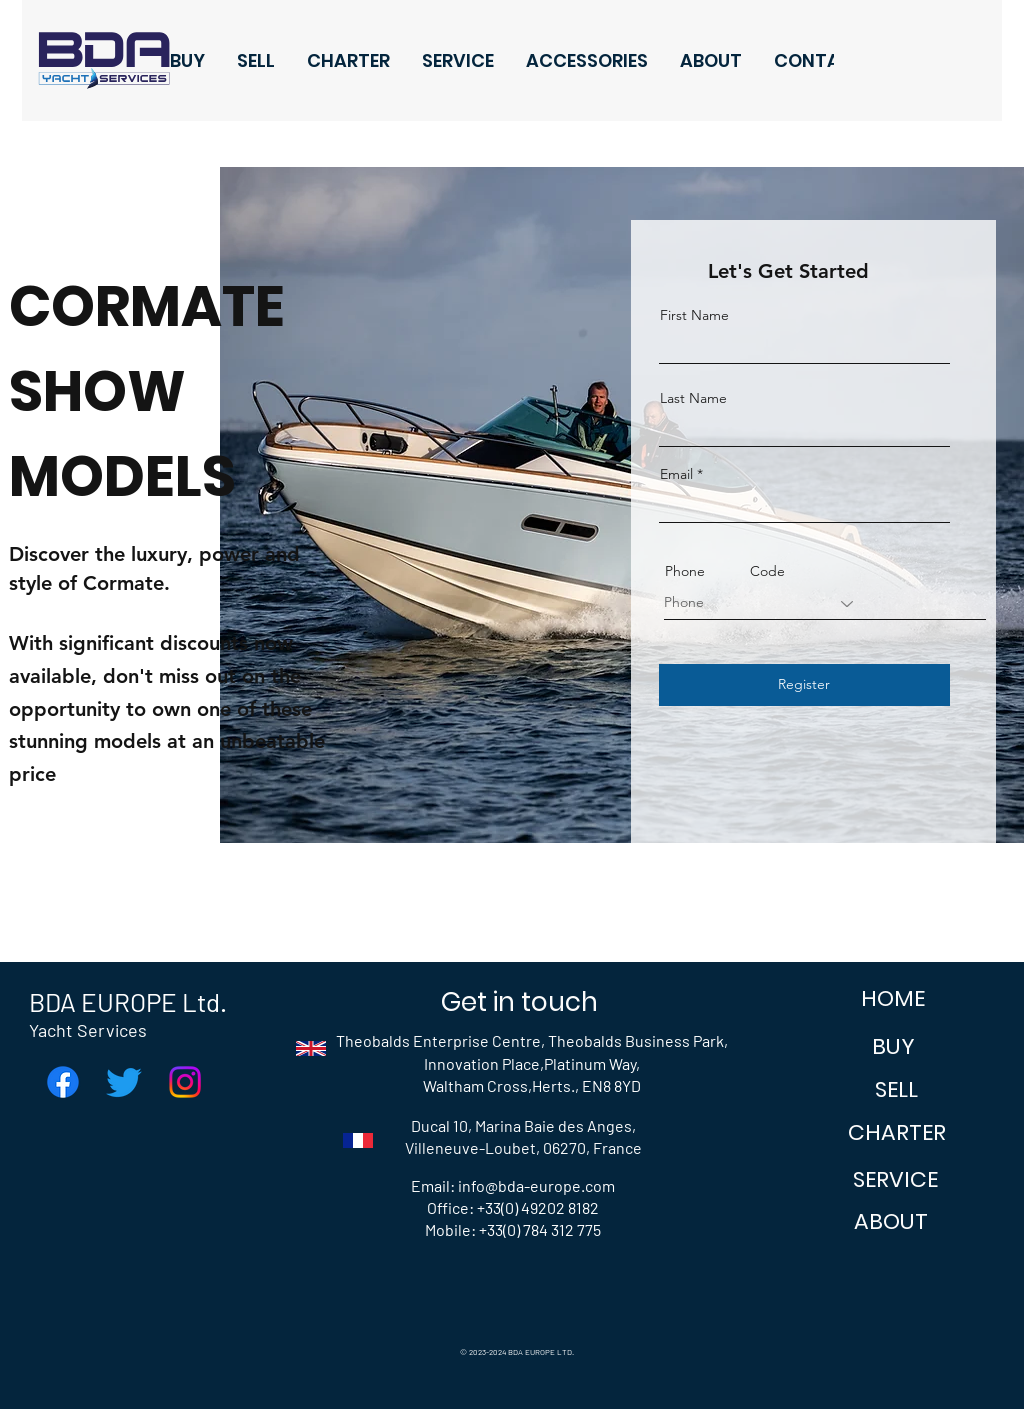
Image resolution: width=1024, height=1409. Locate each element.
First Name (694, 315)
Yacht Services (88, 1030)
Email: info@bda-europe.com (513, 1185)
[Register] (804, 685)
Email (676, 474)
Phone (685, 571)
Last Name (693, 398)
